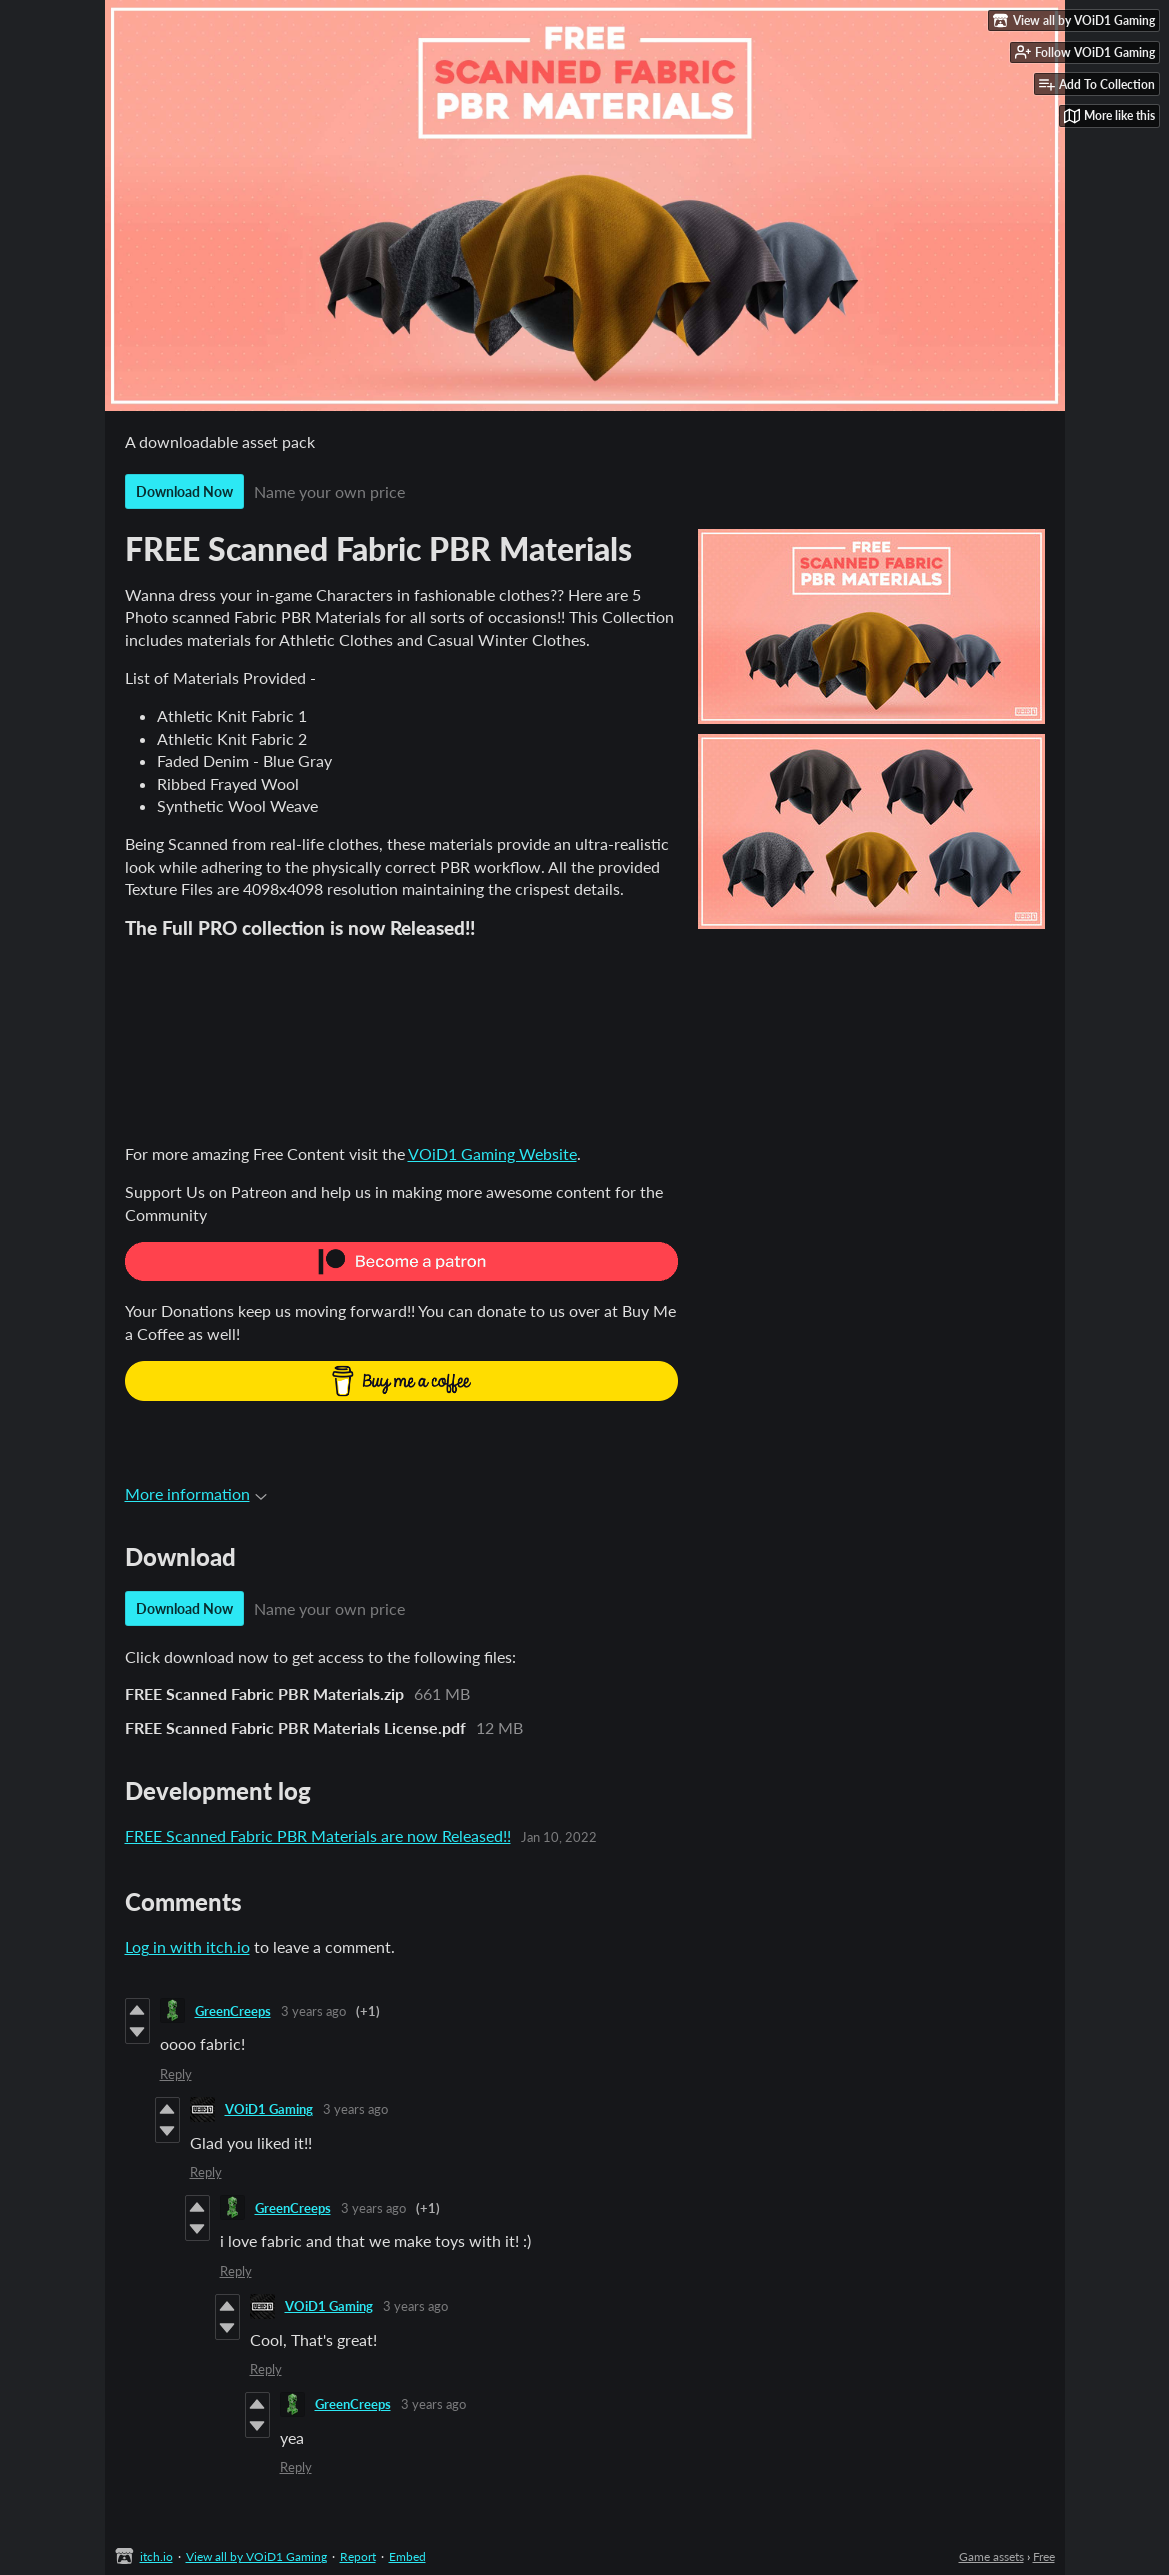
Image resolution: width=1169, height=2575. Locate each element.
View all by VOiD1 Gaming (256, 2556)
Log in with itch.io (187, 1946)
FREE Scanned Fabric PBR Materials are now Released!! (318, 1835)
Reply (176, 2074)
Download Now (184, 491)
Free (1044, 2556)
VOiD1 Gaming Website (492, 1153)
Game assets (991, 2556)
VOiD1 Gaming (269, 2109)
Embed (407, 2556)
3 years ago (313, 2011)
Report (358, 2556)
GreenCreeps (233, 2011)
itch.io (156, 2556)
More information (196, 1493)
